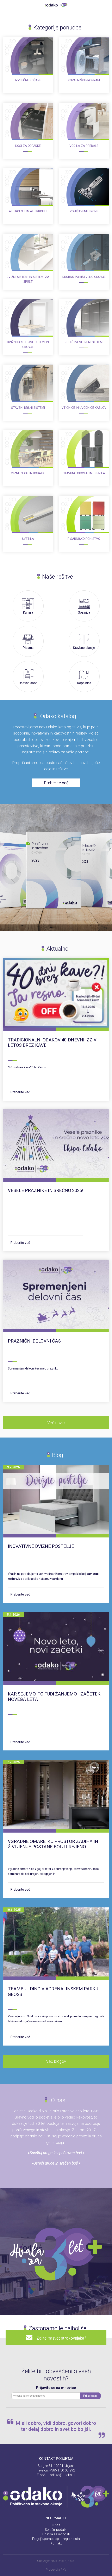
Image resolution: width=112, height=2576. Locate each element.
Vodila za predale (83, 146)
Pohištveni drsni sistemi (84, 342)
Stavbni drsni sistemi (28, 408)
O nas (56, 2525)
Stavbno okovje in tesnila (84, 473)
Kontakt (56, 2543)
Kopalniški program (84, 80)
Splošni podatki (56, 2530)
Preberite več (20, 1092)
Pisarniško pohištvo (84, 539)
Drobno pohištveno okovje (84, 277)
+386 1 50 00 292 (62, 2470)
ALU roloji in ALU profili (28, 211)
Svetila (28, 539)
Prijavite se (90, 2395)
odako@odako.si (62, 2475)
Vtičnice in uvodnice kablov (84, 408)
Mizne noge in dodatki (28, 473)
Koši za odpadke (28, 146)
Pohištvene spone (84, 211)
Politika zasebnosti (56, 2534)
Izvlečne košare (28, 80)
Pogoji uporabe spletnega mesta (56, 2539)
